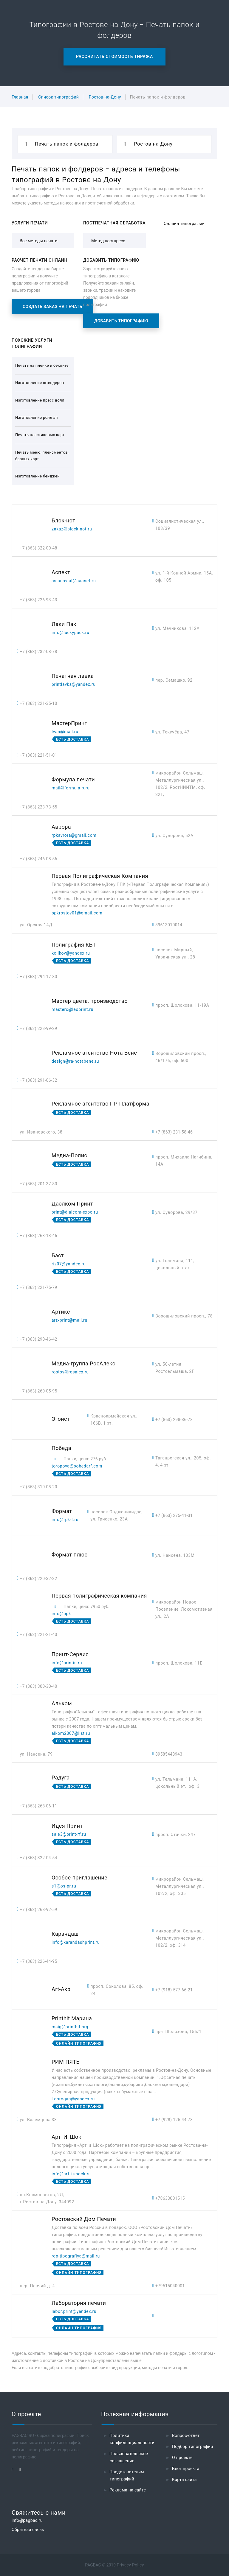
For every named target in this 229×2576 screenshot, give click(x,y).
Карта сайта (184, 2479)
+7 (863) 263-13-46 (38, 1235)
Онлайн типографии (184, 223)
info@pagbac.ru (27, 2520)
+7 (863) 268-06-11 (38, 1806)
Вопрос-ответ (186, 2435)
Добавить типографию (121, 321)
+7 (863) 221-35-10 (38, 703)
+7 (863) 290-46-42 (38, 1339)
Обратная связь (28, 2529)
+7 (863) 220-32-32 (38, 1578)
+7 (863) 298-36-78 (174, 1419)
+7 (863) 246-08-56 (38, 858)
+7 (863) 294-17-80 (38, 976)
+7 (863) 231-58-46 (174, 1132)
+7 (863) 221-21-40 (38, 1634)
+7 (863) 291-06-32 (38, 1080)
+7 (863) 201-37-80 (38, 1183)
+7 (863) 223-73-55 (38, 807)
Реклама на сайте (127, 2490)
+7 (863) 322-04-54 (38, 1857)
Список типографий (58, 97)
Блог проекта (185, 2468)
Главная (20, 97)
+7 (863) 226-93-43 (38, 599)
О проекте (182, 2457)
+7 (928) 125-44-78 (174, 2119)
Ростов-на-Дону (105, 97)
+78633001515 (170, 2198)
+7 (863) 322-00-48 (38, 548)
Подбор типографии (192, 2446)
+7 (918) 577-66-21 (174, 1990)
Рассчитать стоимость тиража (114, 57)
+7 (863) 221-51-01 (38, 755)
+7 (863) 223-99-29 (38, 1028)
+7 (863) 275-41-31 (174, 1515)
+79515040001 (170, 2285)
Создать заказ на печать (52, 307)
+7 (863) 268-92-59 (38, 1909)
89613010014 (168, 924)
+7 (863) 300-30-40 (38, 1686)
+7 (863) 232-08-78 (38, 651)
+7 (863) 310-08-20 (38, 1486)
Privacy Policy (130, 2565)
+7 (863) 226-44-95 (38, 1961)
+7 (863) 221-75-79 (38, 1287)
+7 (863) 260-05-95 (38, 1391)
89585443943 (168, 1754)
